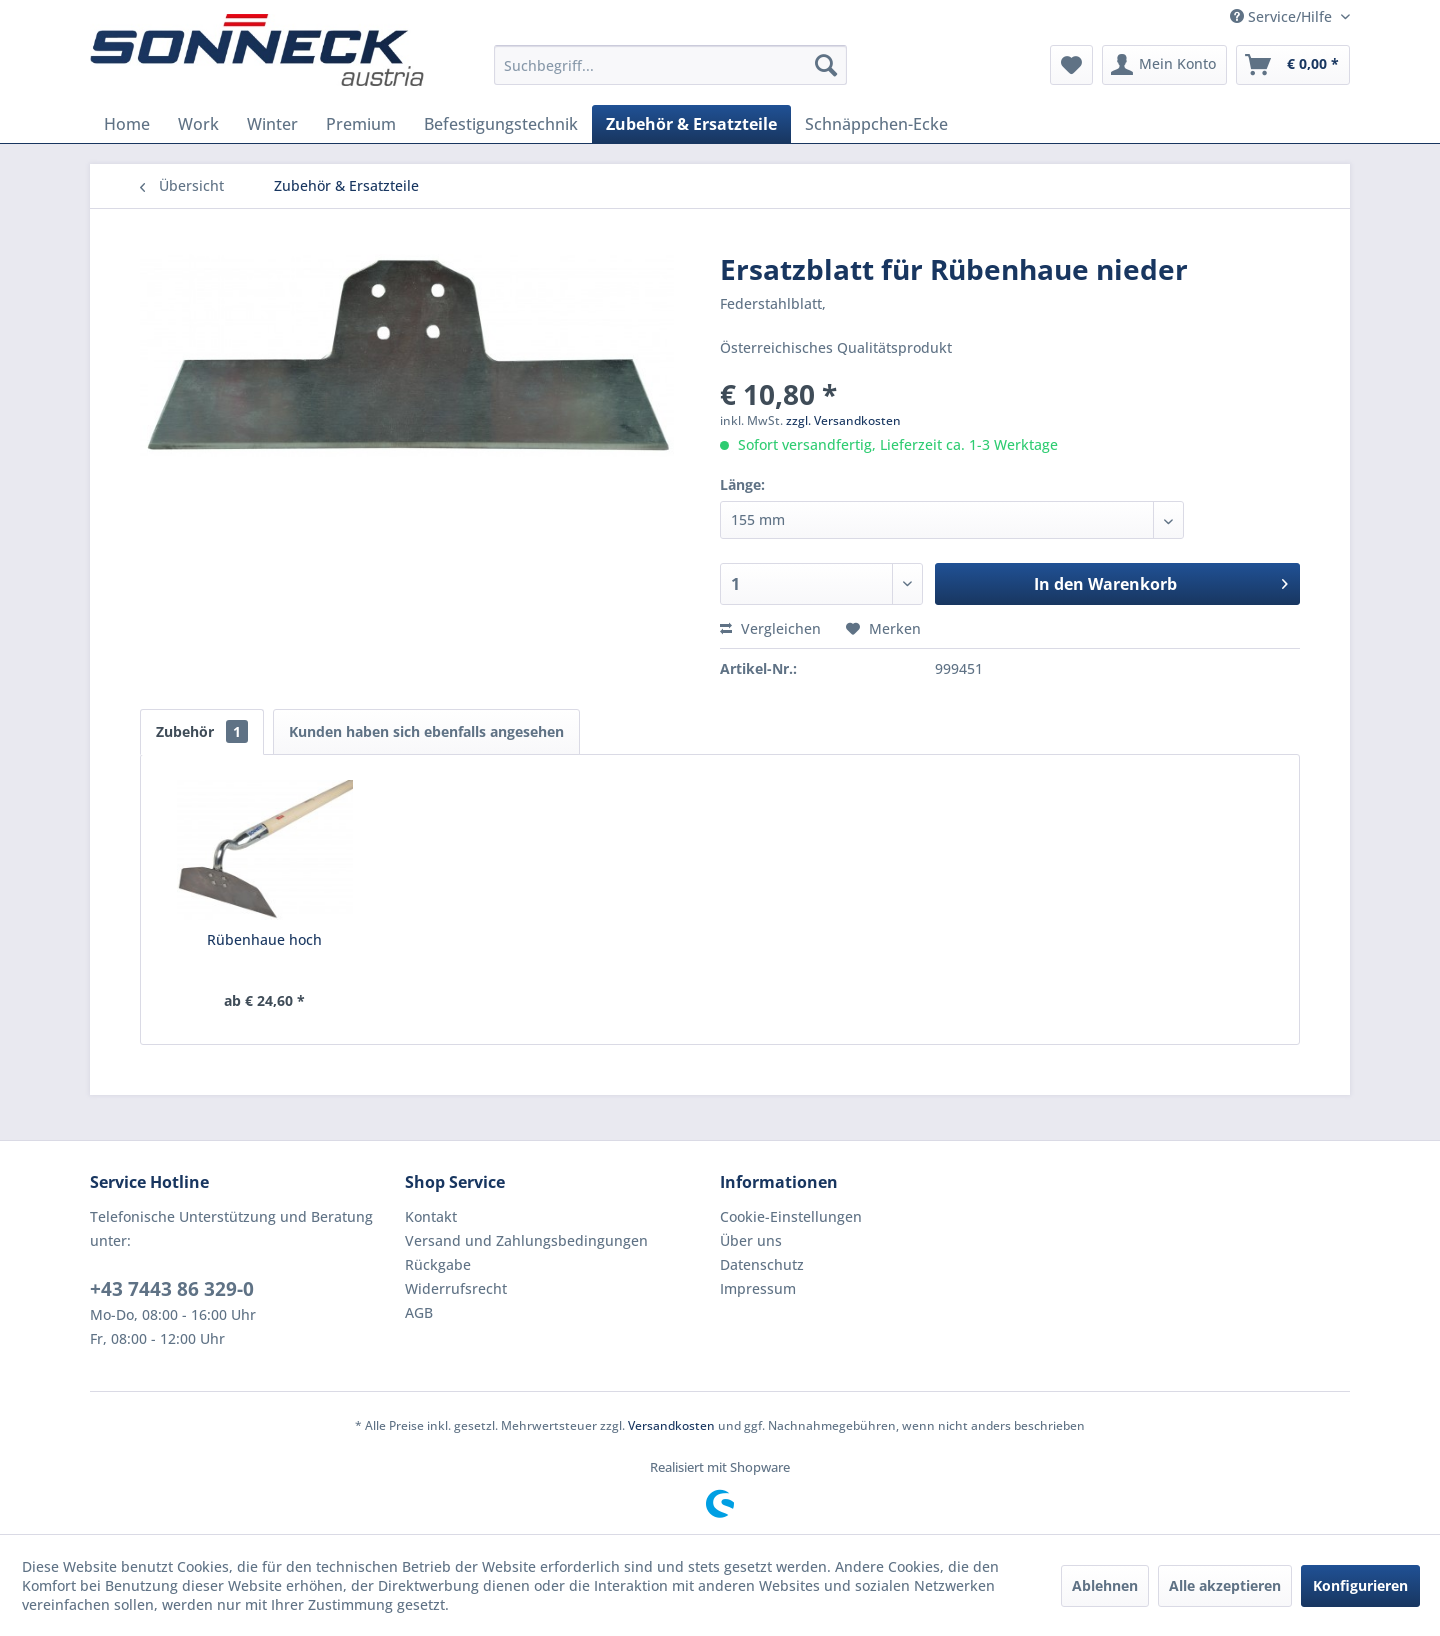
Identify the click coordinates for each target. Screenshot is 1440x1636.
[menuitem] (670, 65)
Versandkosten (671, 1425)
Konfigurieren (1360, 1585)
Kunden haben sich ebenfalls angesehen (426, 731)
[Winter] (272, 124)
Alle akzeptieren (1225, 1585)
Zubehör (202, 731)
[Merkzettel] (1071, 65)
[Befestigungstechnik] (501, 124)
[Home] (127, 124)
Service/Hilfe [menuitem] (1283, 16)
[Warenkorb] (1293, 65)
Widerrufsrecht (456, 1288)
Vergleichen (770, 628)
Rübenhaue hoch (264, 939)
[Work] (198, 124)
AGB (419, 1312)
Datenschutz (762, 1264)
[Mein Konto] (1164, 65)
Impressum (758, 1288)
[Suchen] (826, 65)
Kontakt (431, 1216)
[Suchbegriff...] (670, 65)
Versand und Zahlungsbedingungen (526, 1240)
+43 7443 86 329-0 (172, 1289)
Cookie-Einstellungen (791, 1216)
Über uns (751, 1240)
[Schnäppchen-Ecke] (876, 124)
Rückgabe (438, 1264)
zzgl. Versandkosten (843, 420)
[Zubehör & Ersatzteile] (691, 124)
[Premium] (361, 124)
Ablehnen (1105, 1585)
